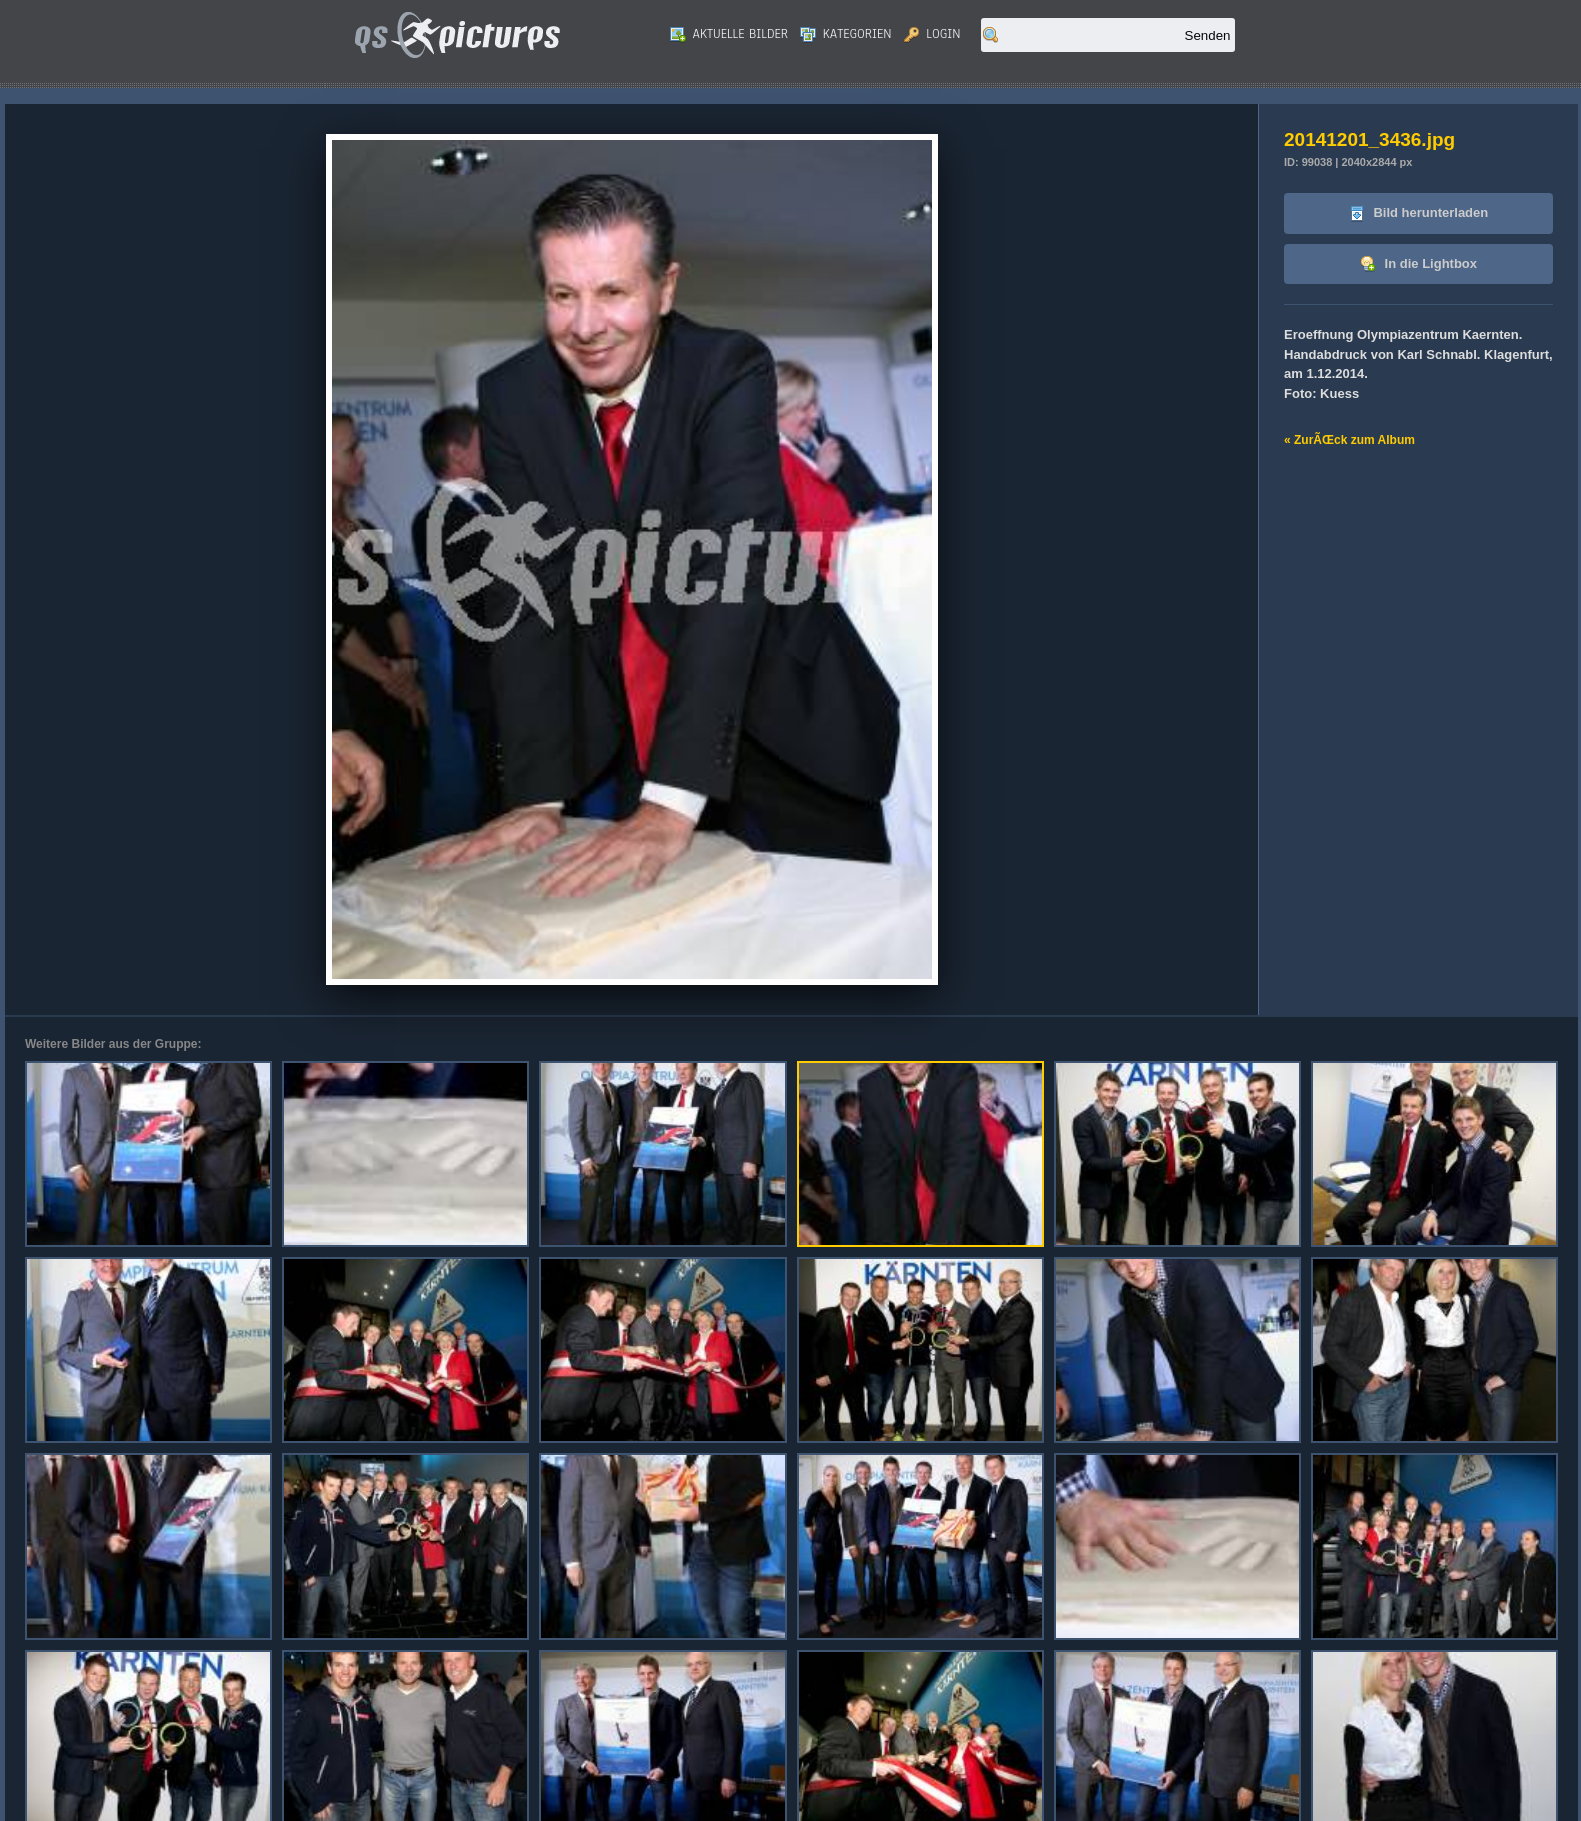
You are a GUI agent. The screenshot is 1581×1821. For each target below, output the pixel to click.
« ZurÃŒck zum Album (1349, 440)
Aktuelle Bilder (729, 34)
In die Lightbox (1418, 264)
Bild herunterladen (1418, 213)
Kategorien (846, 34)
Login (932, 34)
